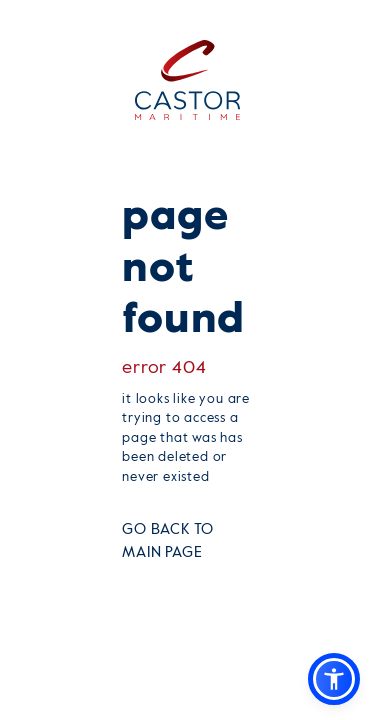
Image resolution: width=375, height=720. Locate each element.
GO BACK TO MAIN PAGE (168, 541)
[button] (334, 679)
